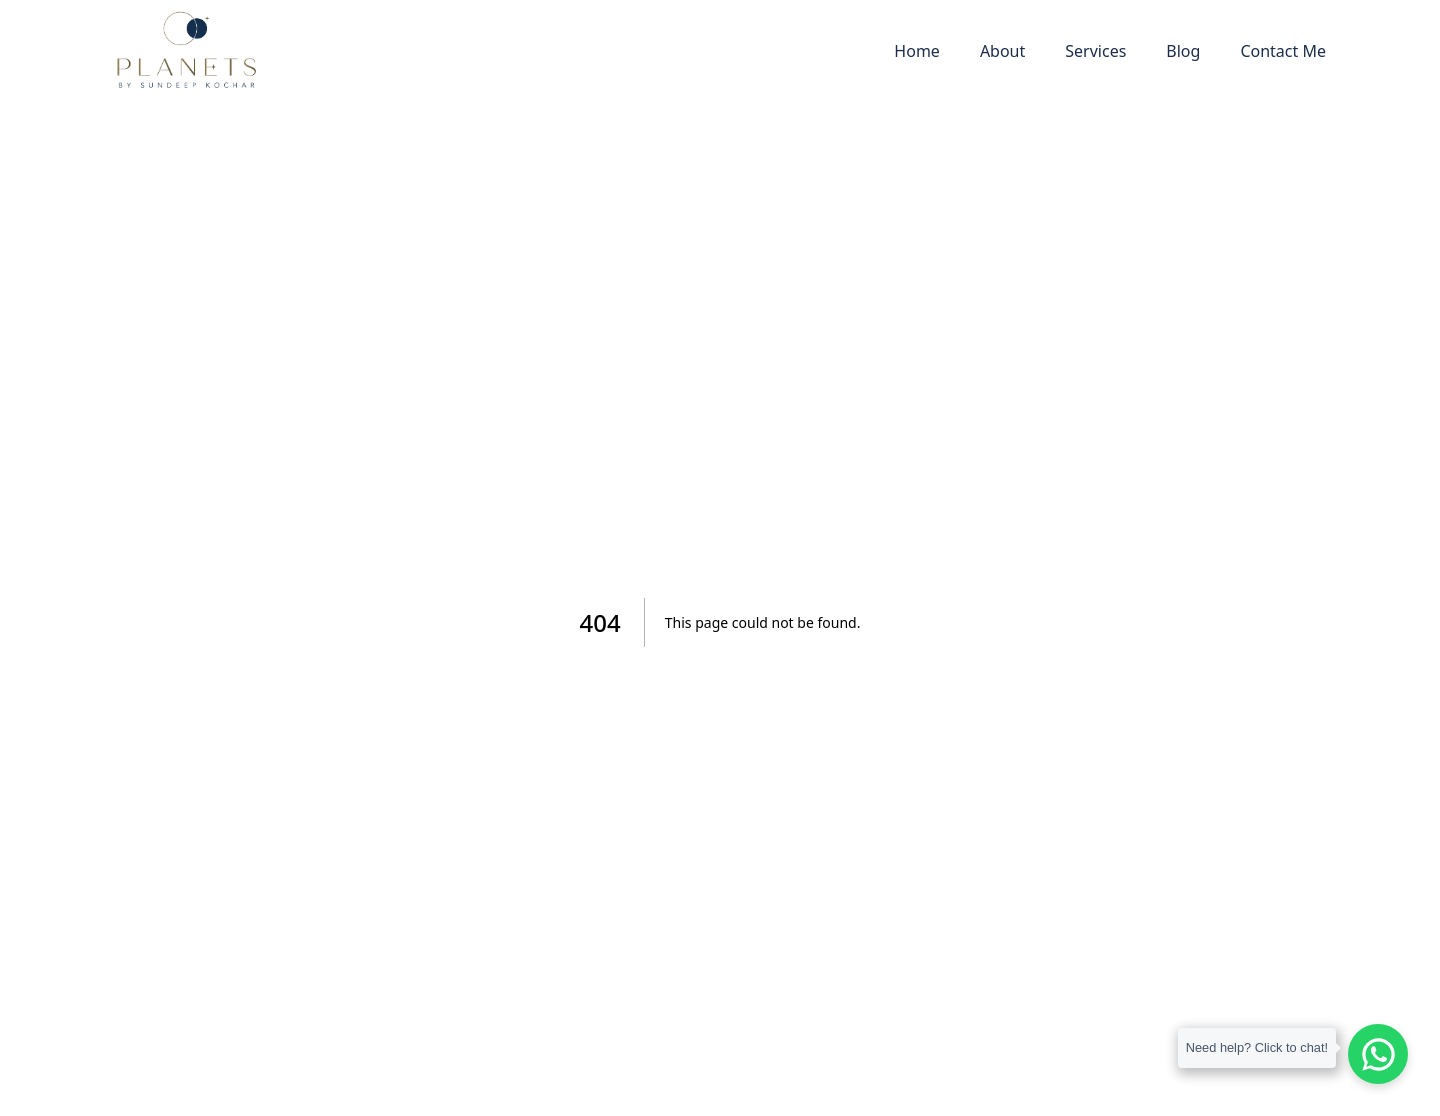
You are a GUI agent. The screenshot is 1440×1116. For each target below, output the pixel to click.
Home (917, 51)
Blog (1183, 51)
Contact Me (1283, 51)
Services (1095, 51)
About (1002, 51)
